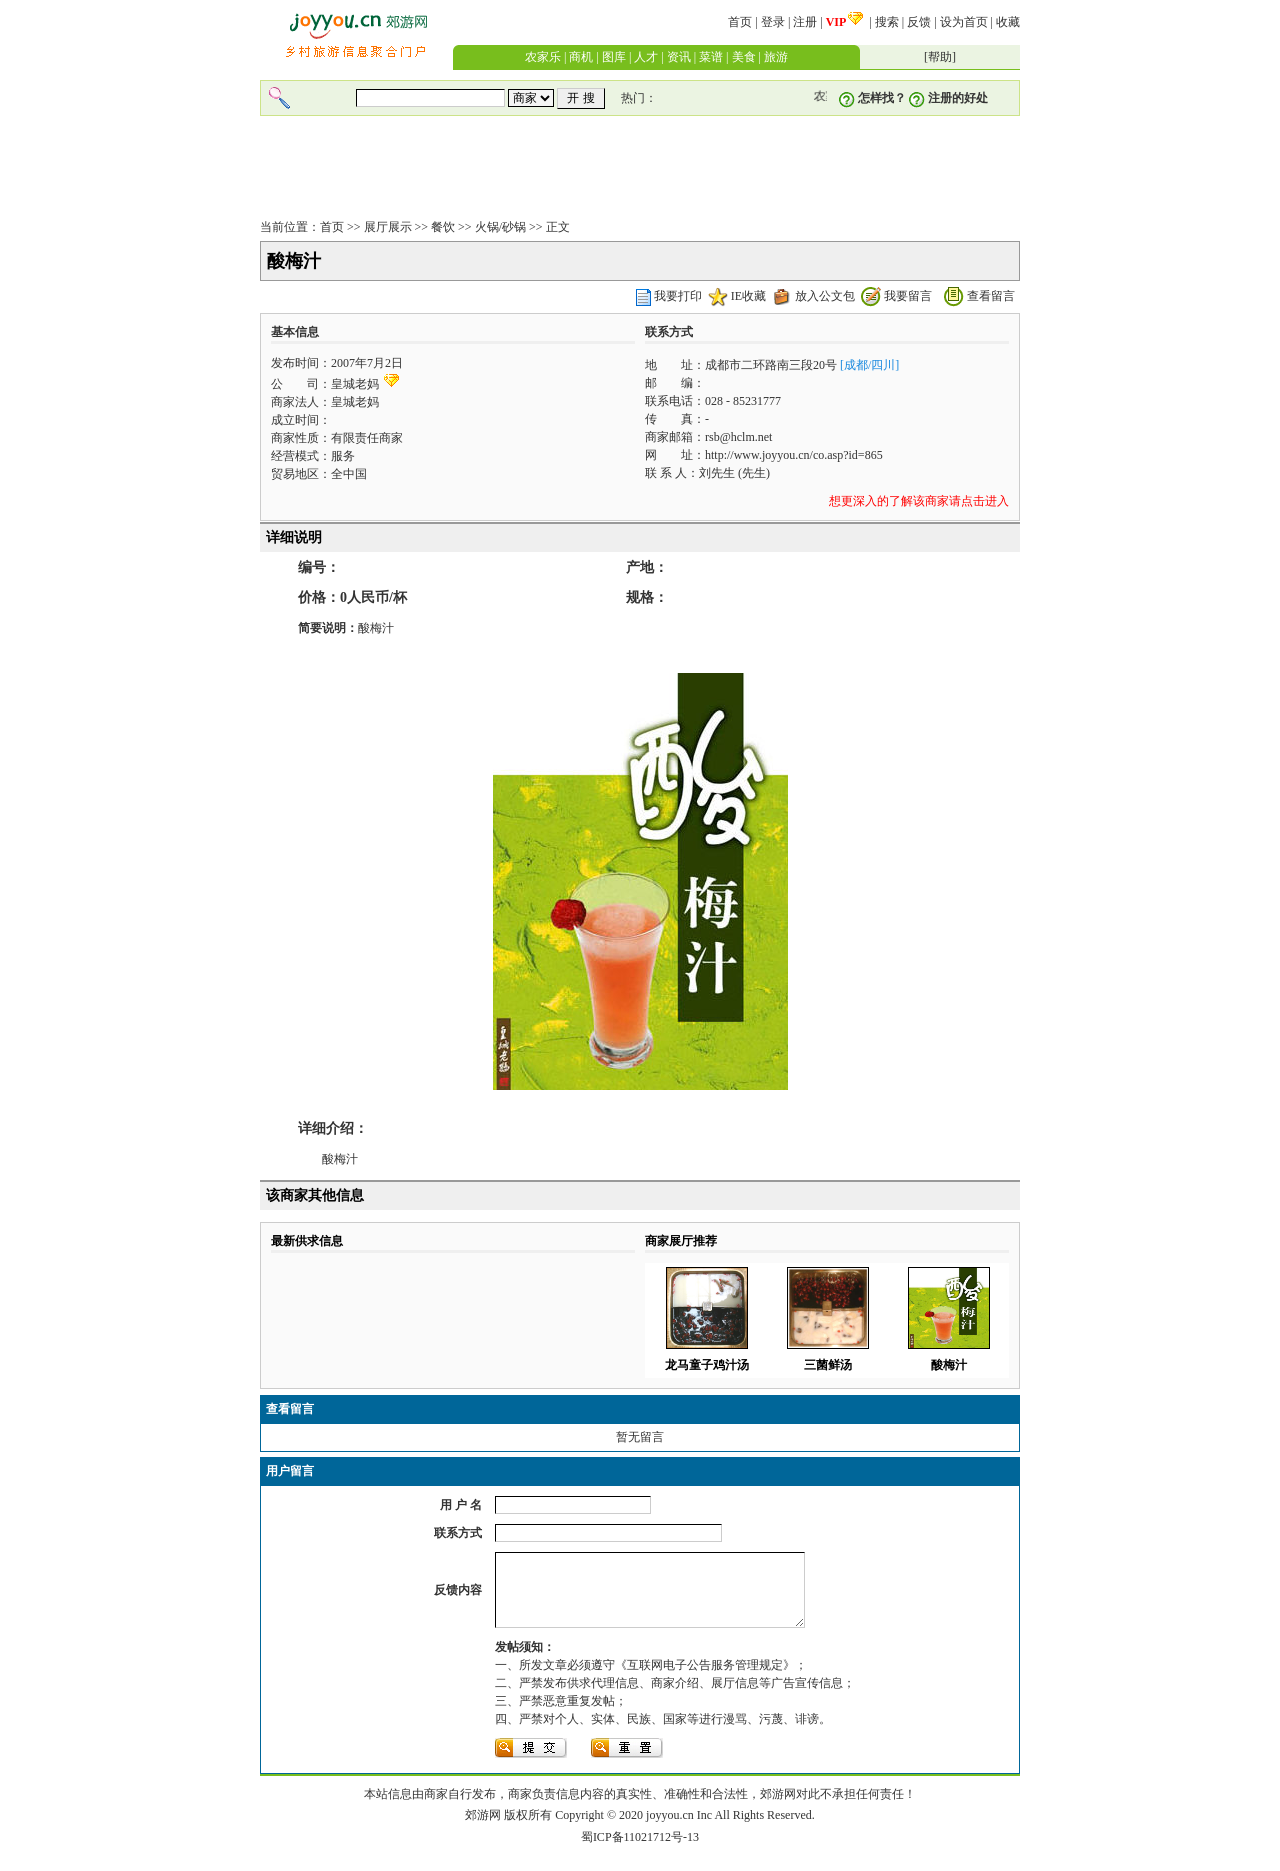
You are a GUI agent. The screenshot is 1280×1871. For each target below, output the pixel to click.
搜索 (887, 22)
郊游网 (483, 1830)
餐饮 (443, 227)
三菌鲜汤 (828, 1365)
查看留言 (991, 296)
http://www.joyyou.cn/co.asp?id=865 (794, 455)
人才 (646, 57)
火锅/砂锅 (500, 227)
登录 (773, 22)
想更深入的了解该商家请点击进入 (919, 501)
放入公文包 (825, 296)
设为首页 (964, 22)
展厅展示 (388, 227)
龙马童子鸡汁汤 (707, 1365)
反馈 (919, 22)
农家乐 (543, 57)
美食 (744, 57)
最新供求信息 (307, 1241)
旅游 (776, 57)
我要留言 (908, 296)
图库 (614, 57)
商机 (581, 57)
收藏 (1008, 22)
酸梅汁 (949, 1365)
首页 (740, 22)
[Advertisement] (640, 169)
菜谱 (711, 57)
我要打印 (678, 296)
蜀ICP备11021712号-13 (640, 1852)
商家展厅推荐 (681, 1241)
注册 (805, 22)
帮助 (940, 57)
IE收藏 (748, 296)
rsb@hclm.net (738, 437)
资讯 (679, 57)
